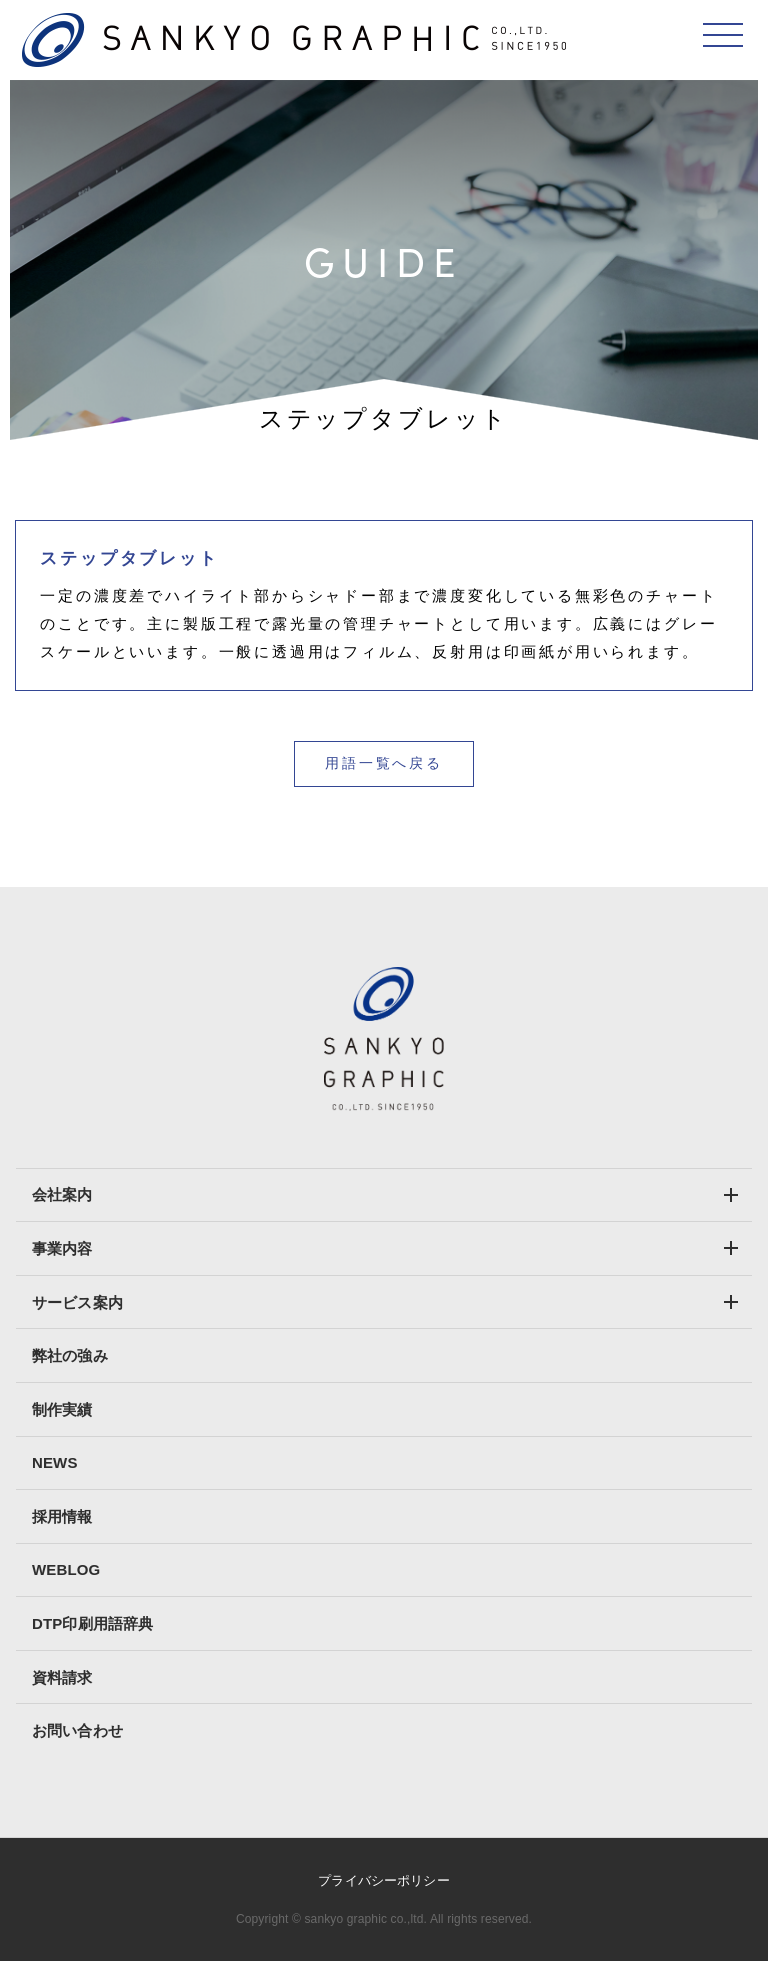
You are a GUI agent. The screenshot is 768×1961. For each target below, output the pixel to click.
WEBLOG (66, 1569)
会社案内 (62, 1194)
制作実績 (62, 1409)
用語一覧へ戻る (384, 763)
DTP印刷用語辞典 (92, 1623)
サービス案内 (77, 1302)
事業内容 (62, 1248)
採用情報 (62, 1516)
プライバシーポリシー (383, 1880)
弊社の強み (70, 1355)
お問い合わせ (77, 1730)
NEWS (55, 1462)
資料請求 (62, 1677)
